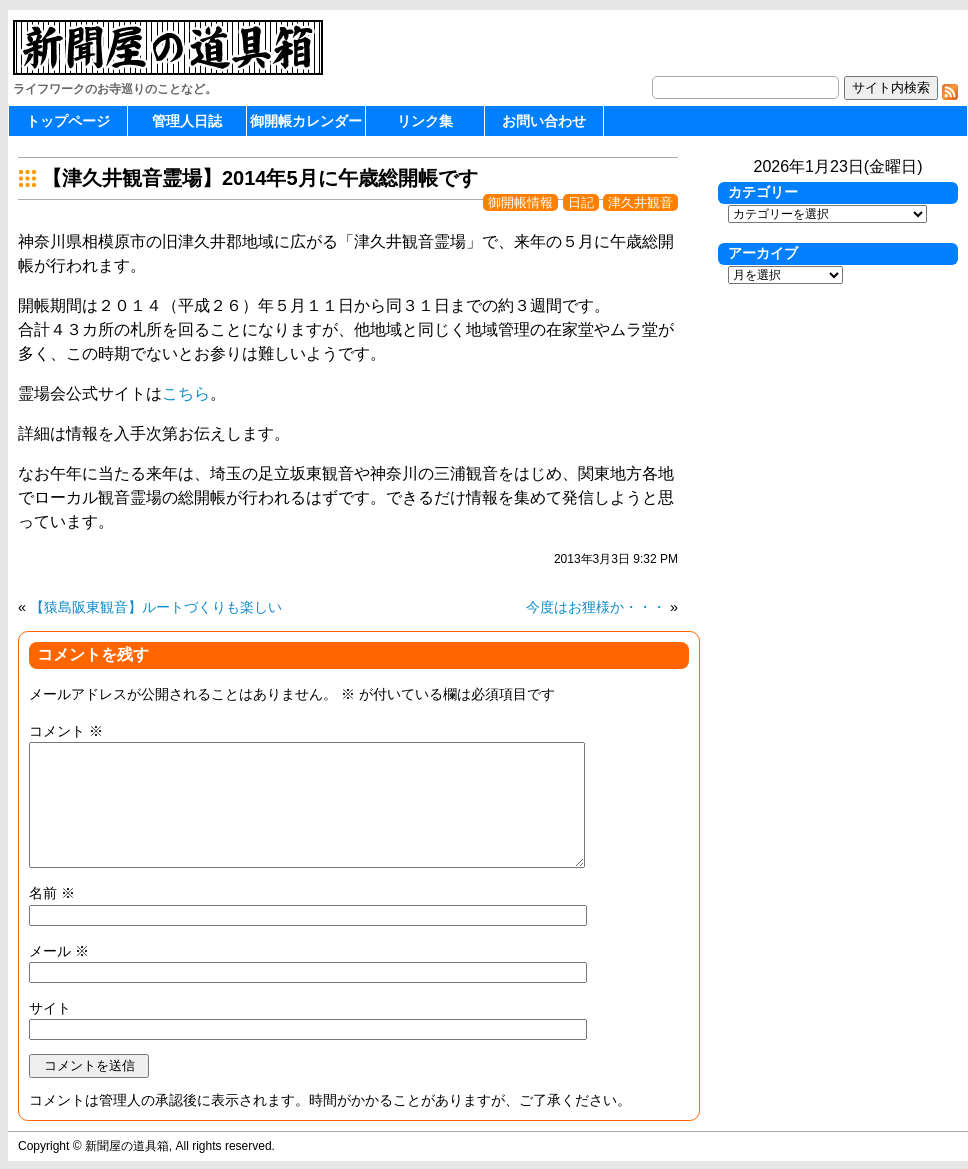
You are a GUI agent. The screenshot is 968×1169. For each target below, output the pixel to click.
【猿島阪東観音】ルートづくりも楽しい (156, 607)
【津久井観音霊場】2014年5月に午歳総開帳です (260, 178)
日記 (581, 202)
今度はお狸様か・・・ (596, 607)
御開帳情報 (520, 202)
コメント (66, 731)
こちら (186, 393)
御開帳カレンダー (306, 121)
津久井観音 (640, 202)
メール (59, 951)
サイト (50, 1008)
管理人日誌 (187, 121)
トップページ (68, 121)
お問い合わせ (544, 121)
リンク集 (425, 121)
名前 (52, 893)
